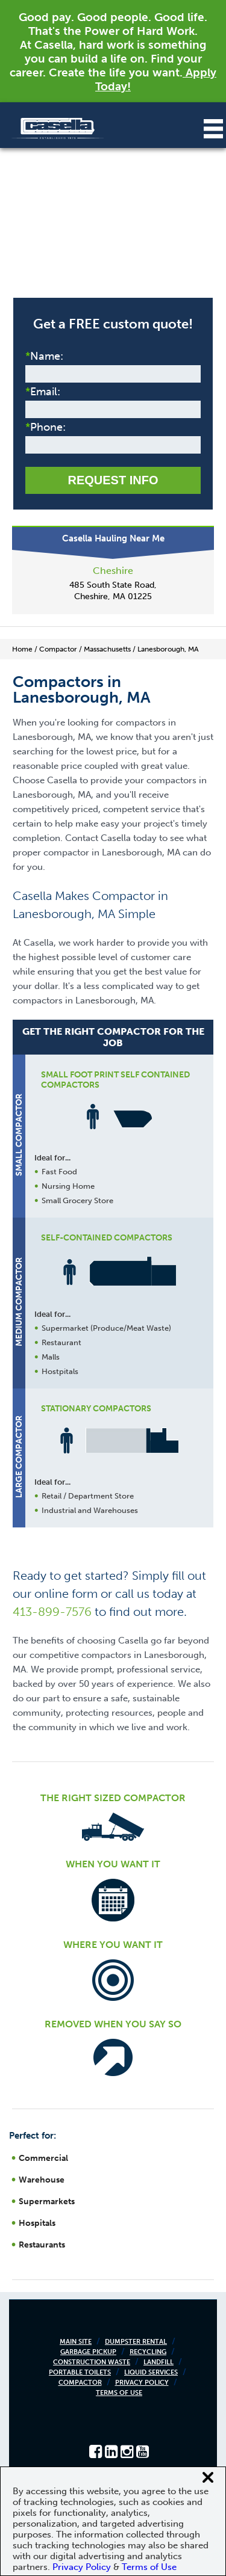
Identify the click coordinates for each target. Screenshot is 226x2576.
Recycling (148, 2352)
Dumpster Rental (136, 2342)
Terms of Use (119, 2393)
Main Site (76, 2342)
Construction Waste (91, 2362)
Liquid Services (151, 2372)
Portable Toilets (80, 2372)
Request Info (112, 480)
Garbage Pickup (88, 2352)
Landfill (158, 2362)
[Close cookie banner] (207, 2477)
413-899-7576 (52, 1611)
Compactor (80, 2382)
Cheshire (113, 570)
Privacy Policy (142, 2382)
